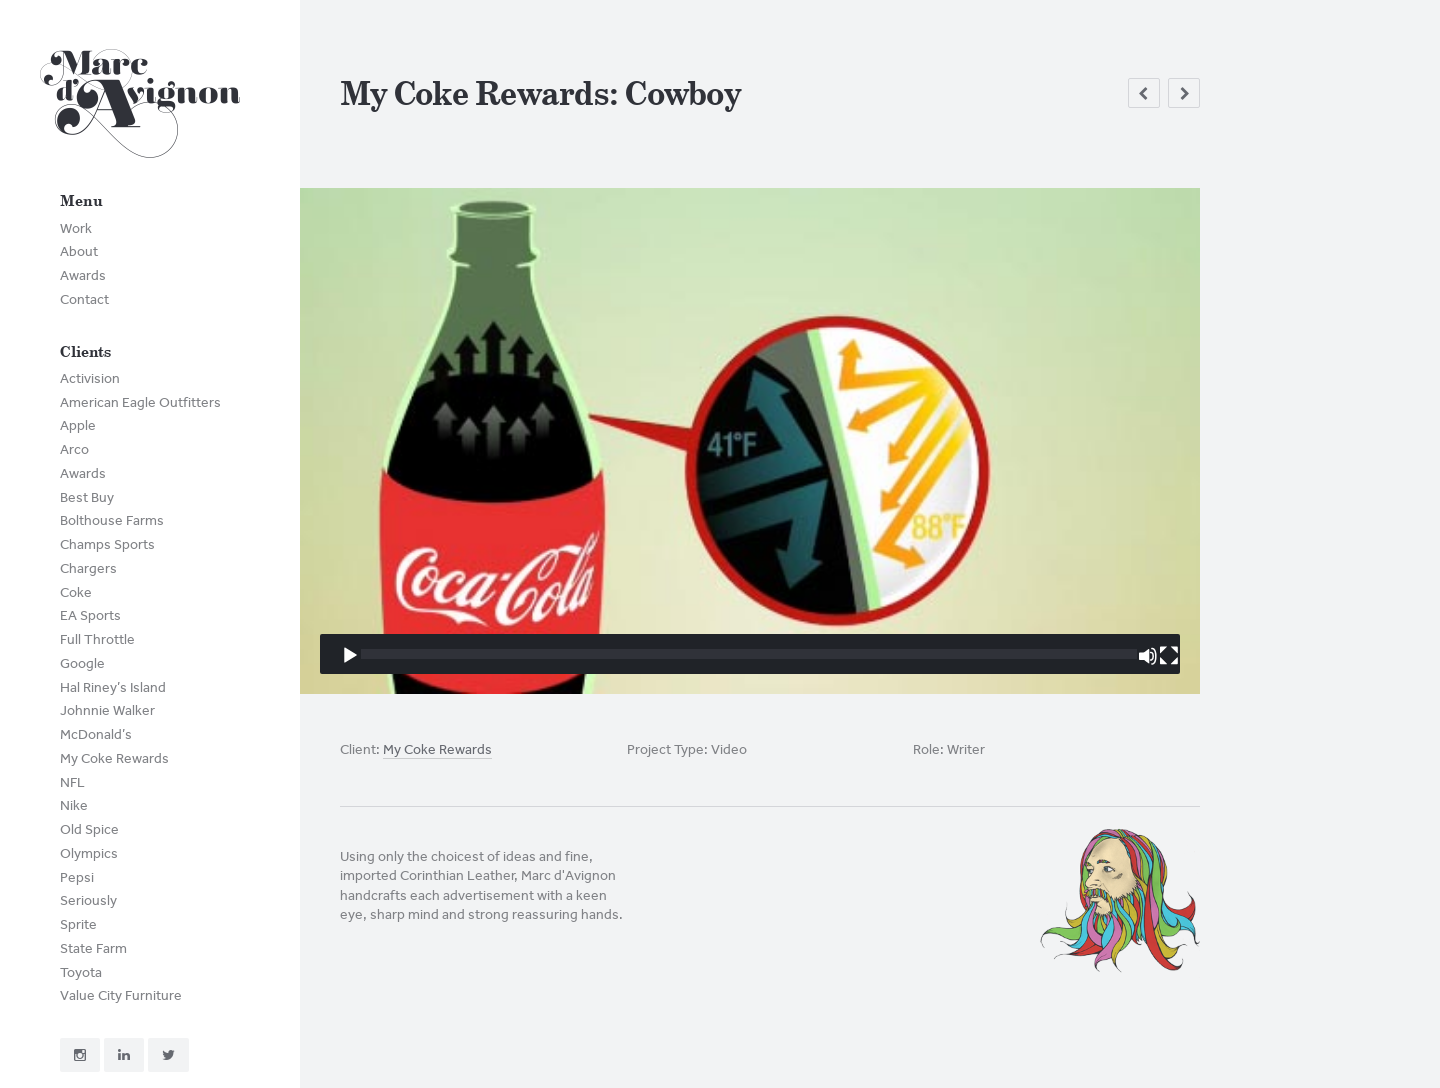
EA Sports (90, 615)
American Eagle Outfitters (140, 402)
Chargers (88, 568)
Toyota (81, 972)
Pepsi (77, 877)
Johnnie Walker (107, 710)
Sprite (78, 924)
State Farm (93, 948)
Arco (74, 449)
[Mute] (1148, 656)
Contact (84, 299)
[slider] (749, 654)
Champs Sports (107, 544)
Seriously (88, 900)
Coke (76, 592)
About (79, 251)
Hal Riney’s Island (113, 687)
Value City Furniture (121, 995)
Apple (78, 425)
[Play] (350, 656)
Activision (90, 378)
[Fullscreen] (1169, 656)
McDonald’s (96, 734)
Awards (83, 275)
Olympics (89, 853)
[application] (750, 441)
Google (82, 663)
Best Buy (87, 497)
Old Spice (89, 829)
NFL (72, 782)
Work (76, 228)
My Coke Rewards (114, 758)
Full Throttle (97, 639)
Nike (74, 805)
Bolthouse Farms (112, 520)
